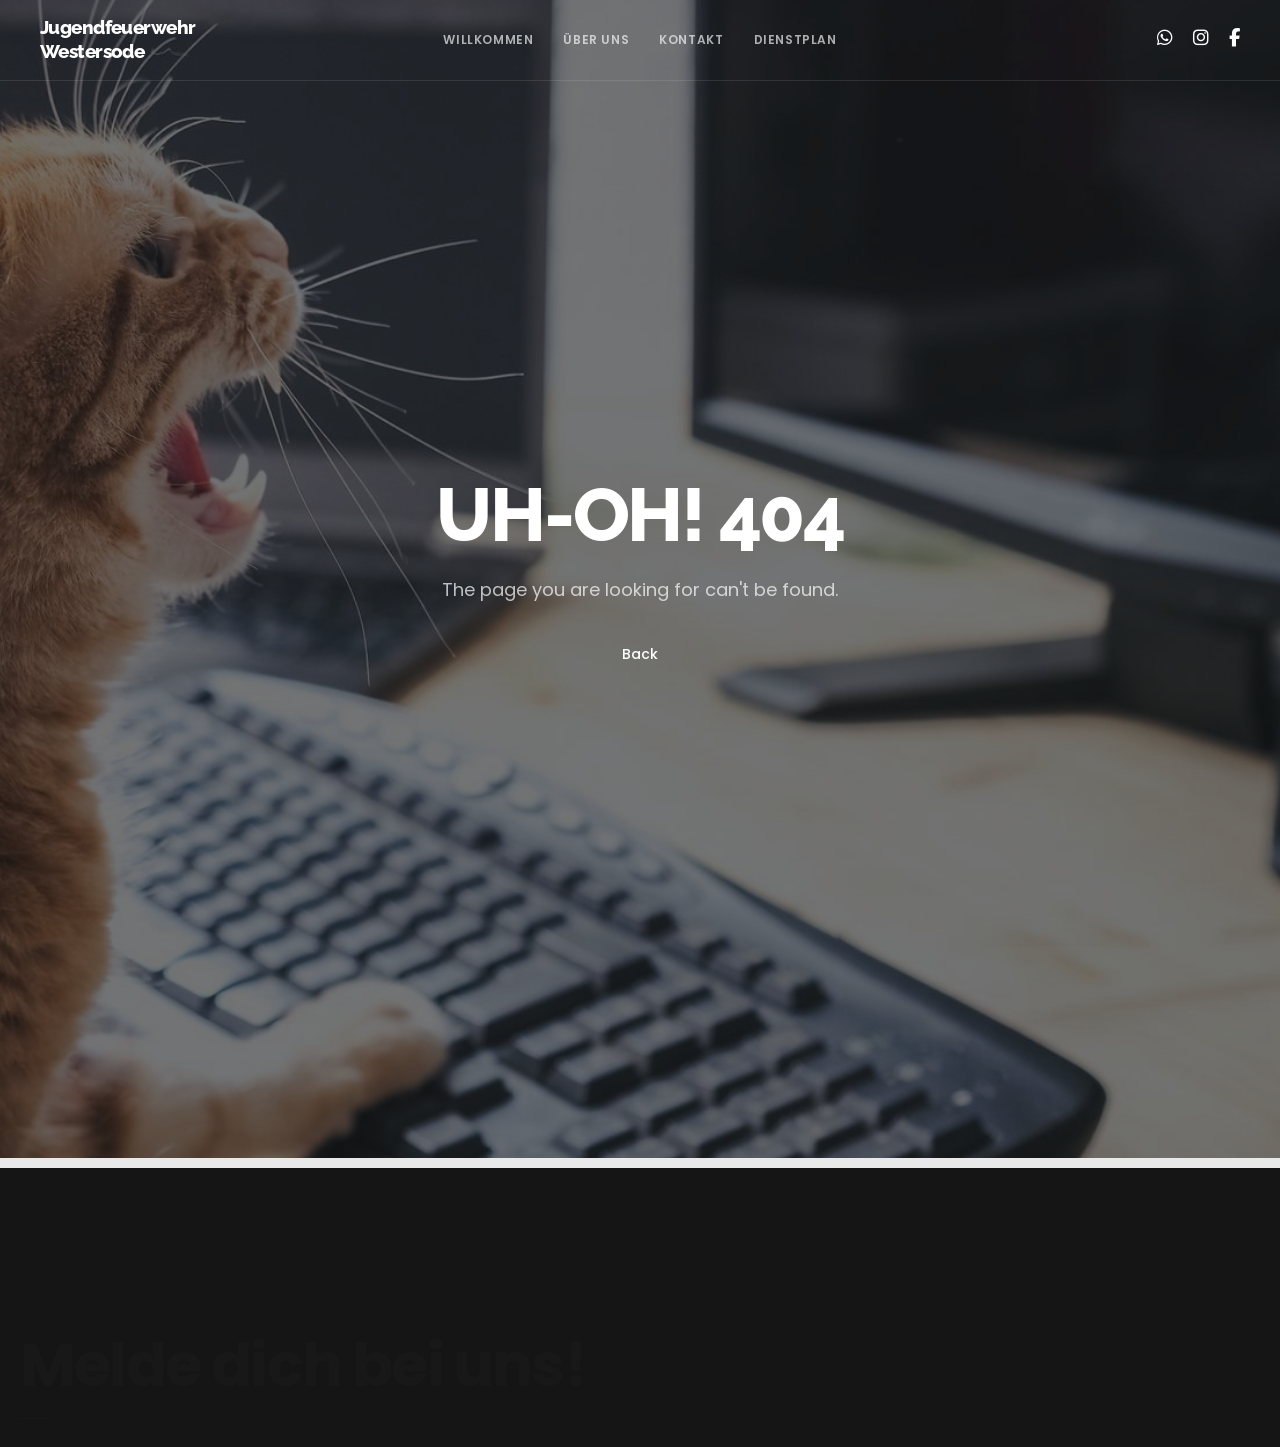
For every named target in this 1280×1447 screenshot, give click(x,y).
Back (640, 654)
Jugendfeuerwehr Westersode (117, 39)
